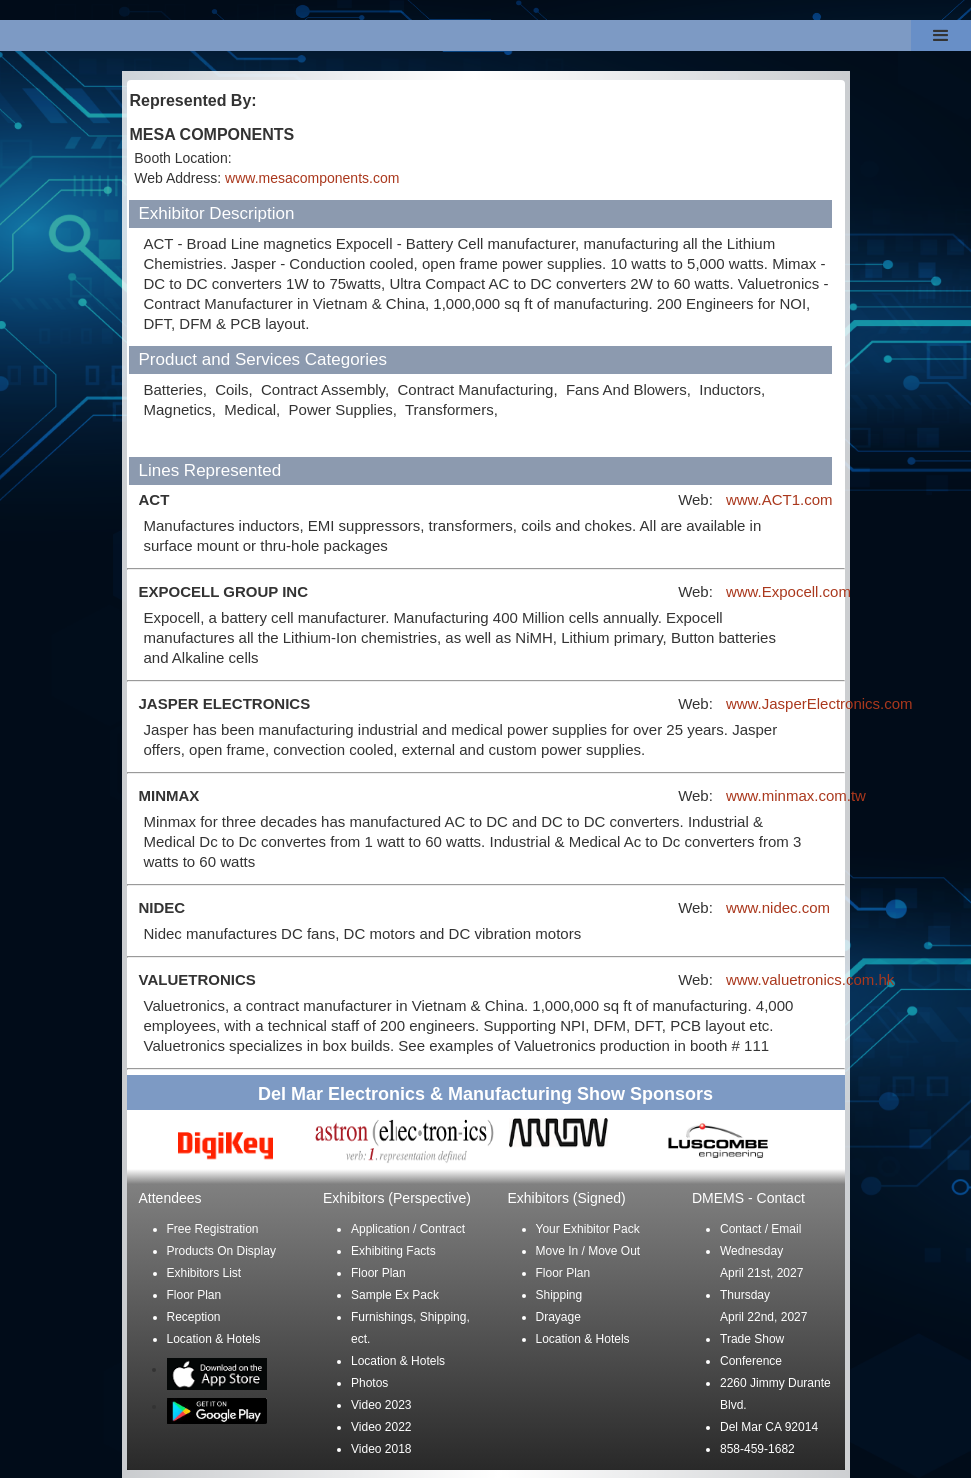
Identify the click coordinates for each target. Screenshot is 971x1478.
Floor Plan (194, 1295)
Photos (369, 1383)
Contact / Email (760, 1229)
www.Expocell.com (788, 591)
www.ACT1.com (779, 499)
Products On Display (221, 1251)
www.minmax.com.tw (796, 795)
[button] (941, 35)
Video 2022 (381, 1427)
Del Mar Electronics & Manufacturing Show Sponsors (485, 1094)
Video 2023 (381, 1405)
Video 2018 (381, 1449)
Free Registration (213, 1229)
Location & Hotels (214, 1339)
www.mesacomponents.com (312, 178)
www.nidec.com (778, 907)
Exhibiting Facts (393, 1251)
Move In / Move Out (588, 1251)
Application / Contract (408, 1229)
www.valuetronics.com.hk (810, 979)
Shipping (559, 1295)
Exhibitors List (204, 1273)
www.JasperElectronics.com (819, 703)
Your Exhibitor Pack (588, 1229)
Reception (194, 1317)
